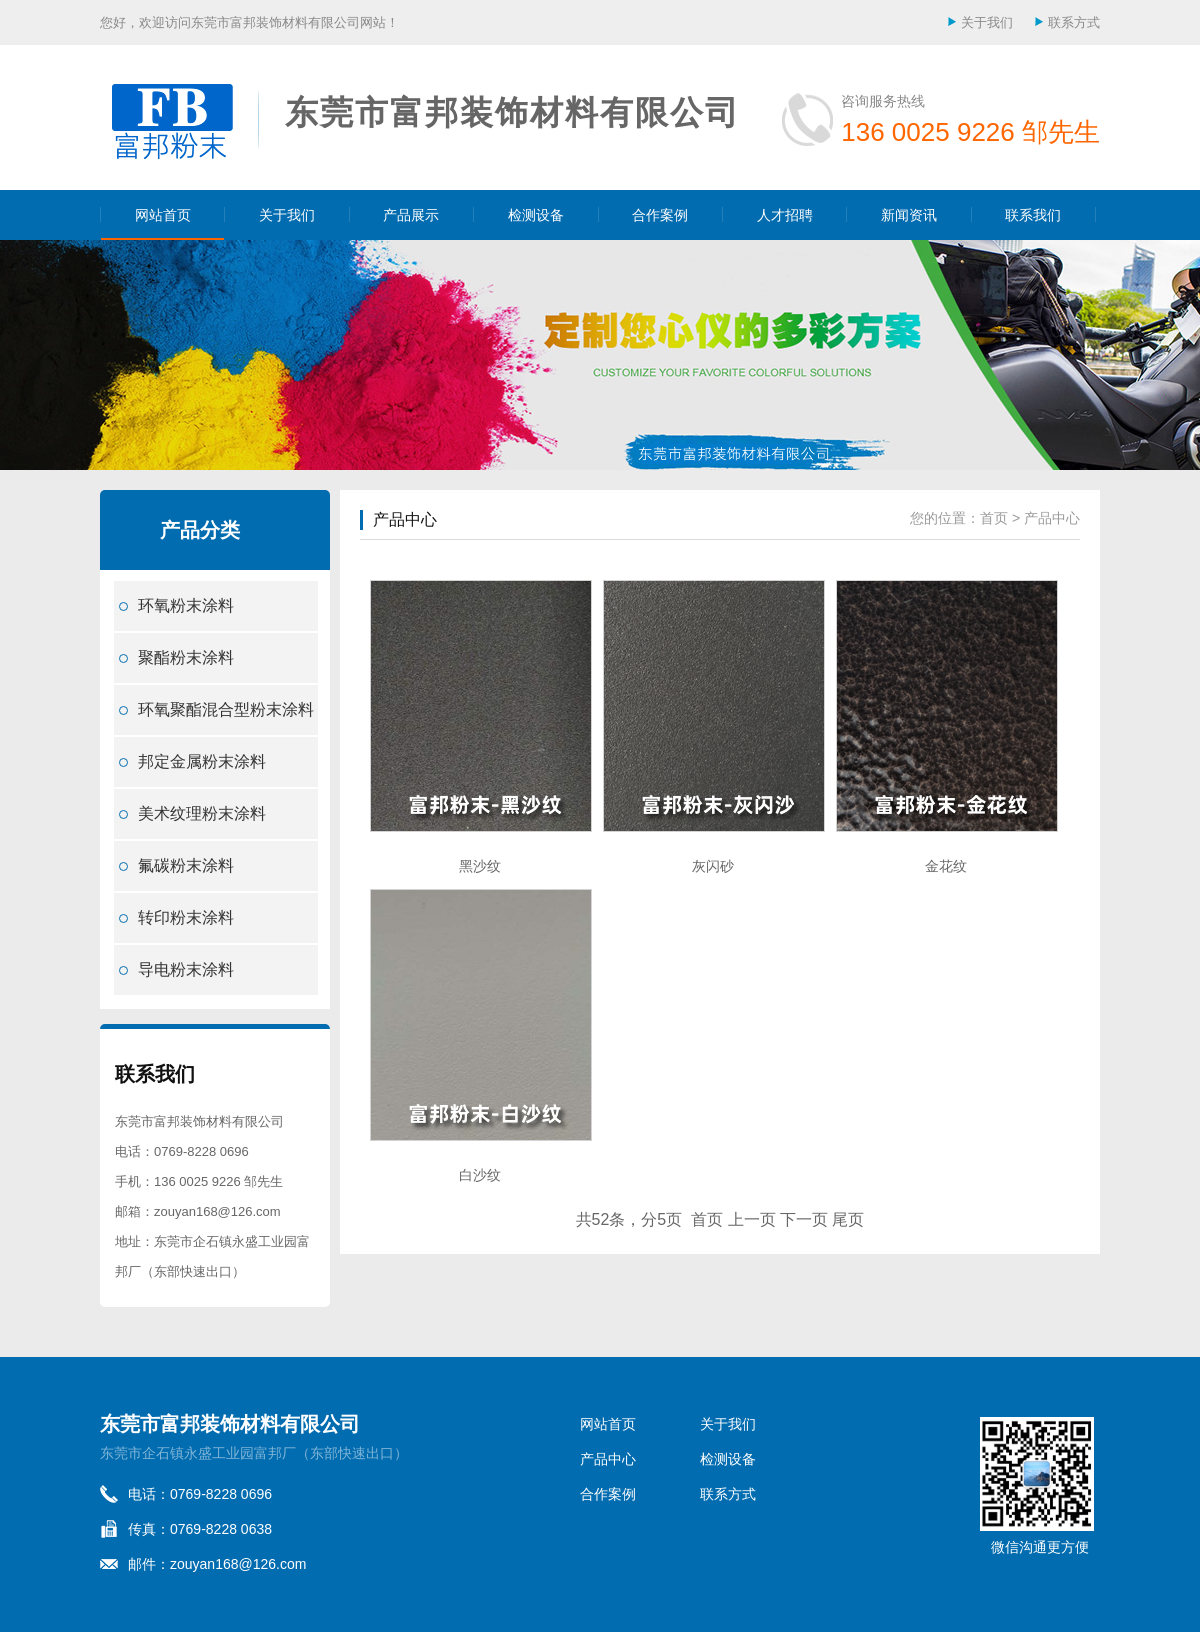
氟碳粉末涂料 (186, 865)
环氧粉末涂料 (186, 605)
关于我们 (987, 22)
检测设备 (536, 215)
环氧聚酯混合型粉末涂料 (226, 709)
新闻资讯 (909, 215)
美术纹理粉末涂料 (202, 813)
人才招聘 (785, 215)
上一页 (752, 1219)
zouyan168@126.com (217, 1211)
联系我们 (1033, 215)
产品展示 (411, 215)
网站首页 (163, 215)
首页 (994, 518)
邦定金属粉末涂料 (202, 761)
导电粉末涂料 (186, 969)
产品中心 (405, 519)
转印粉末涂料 (186, 917)
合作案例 (660, 215)
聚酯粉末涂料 (186, 657)
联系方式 (1074, 22)
